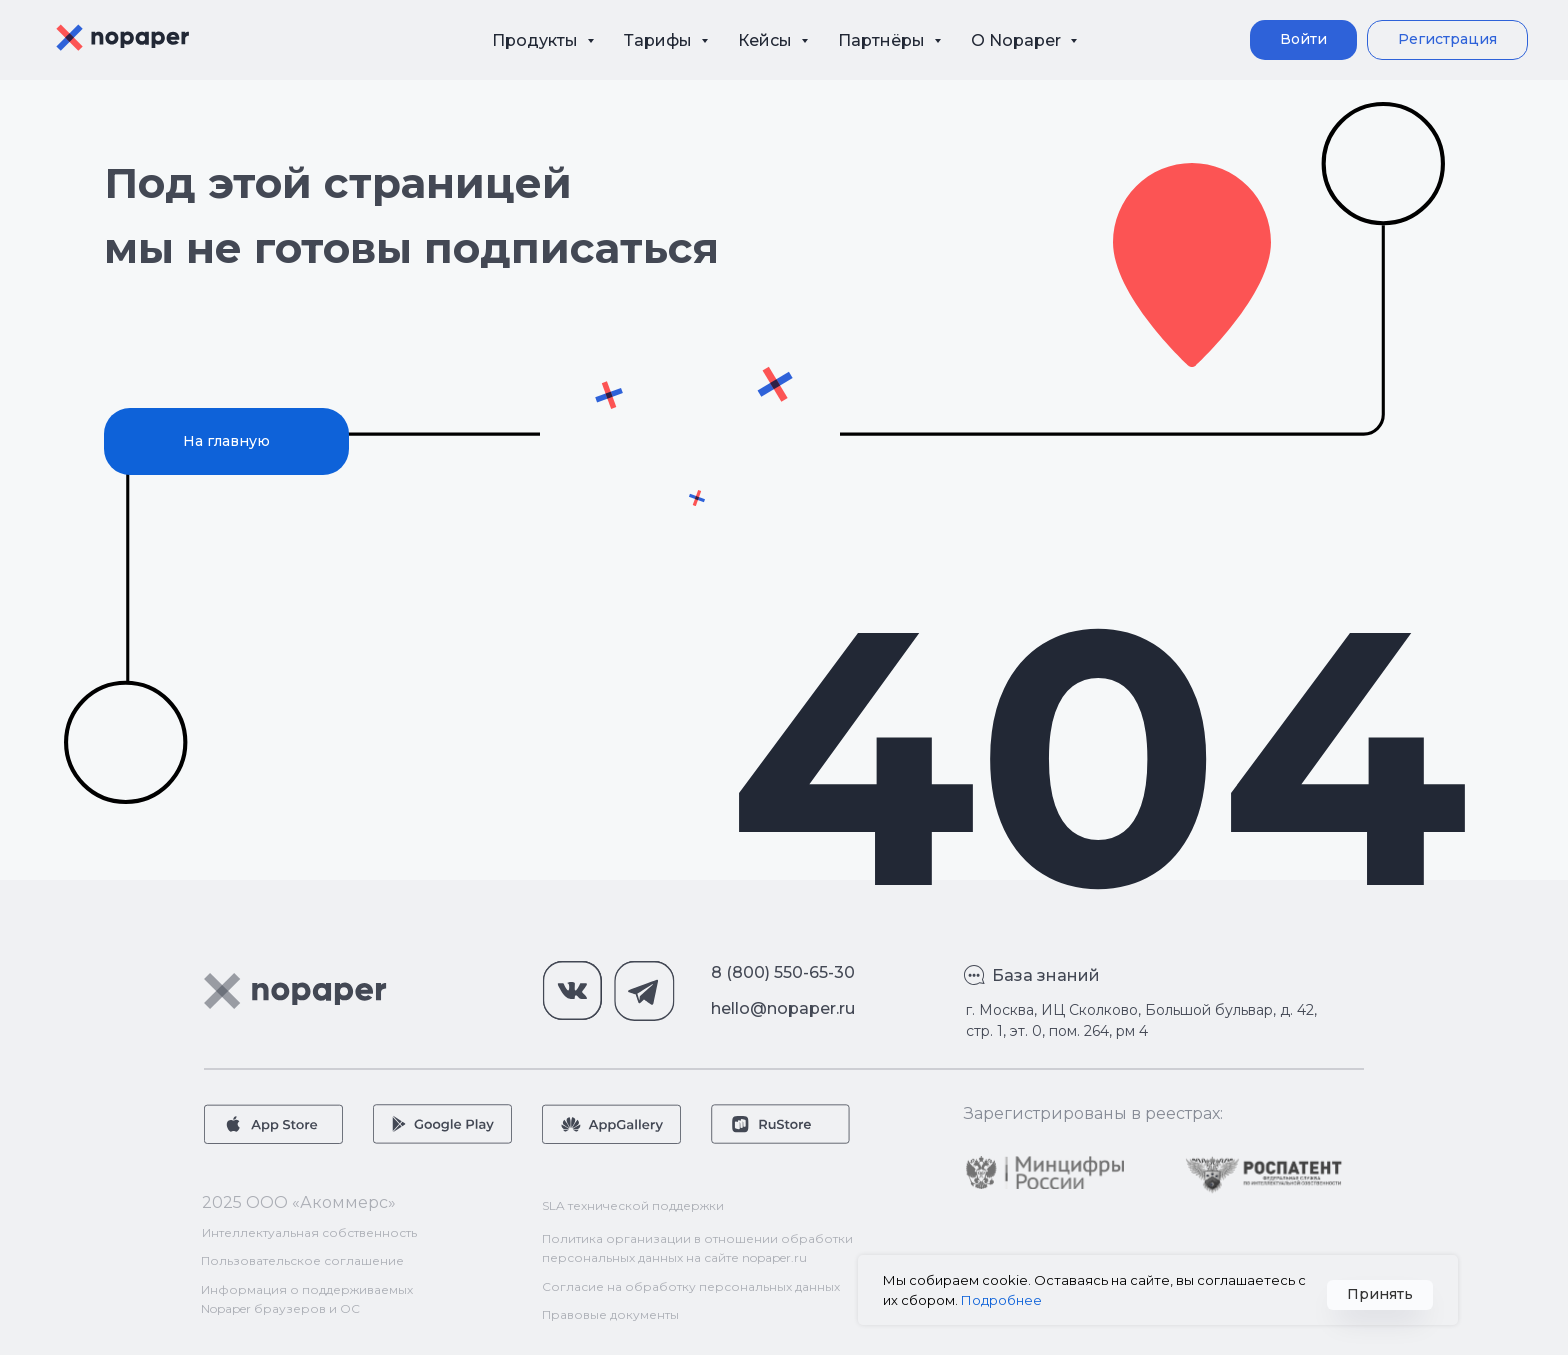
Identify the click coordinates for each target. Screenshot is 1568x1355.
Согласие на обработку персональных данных (691, 1286)
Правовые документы (610, 1314)
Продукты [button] (537, 40)
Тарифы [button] (660, 40)
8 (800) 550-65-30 (783, 972)
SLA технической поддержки (633, 1205)
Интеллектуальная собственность (309, 1232)
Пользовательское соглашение (302, 1260)
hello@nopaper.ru (783, 1008)
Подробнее (1001, 1300)
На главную (226, 441)
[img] (1045, 1172)
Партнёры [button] (883, 40)
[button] (1447, 40)
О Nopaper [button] (1018, 40)
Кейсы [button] (767, 40)
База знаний (1046, 975)
